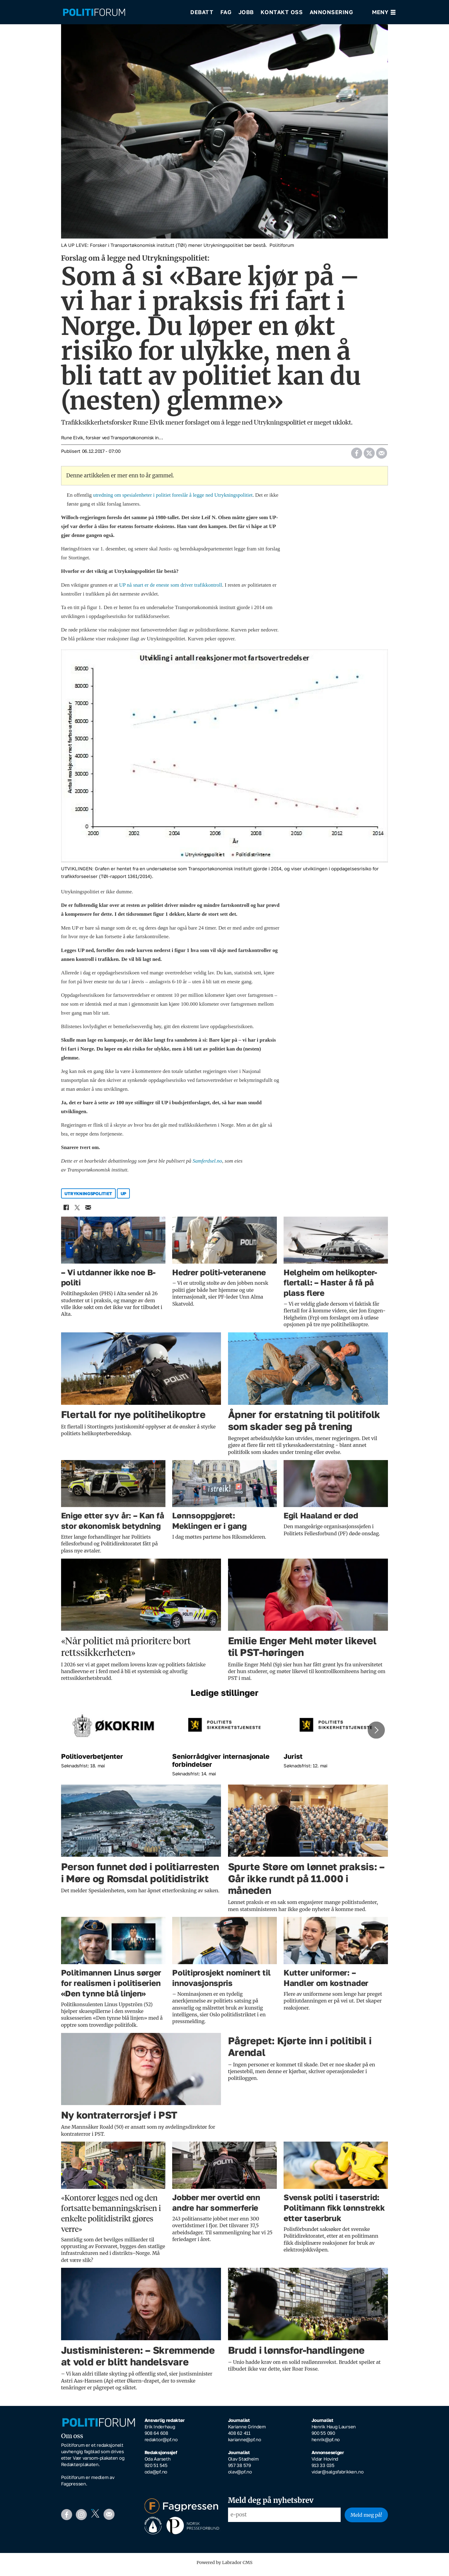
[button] (376, 1734)
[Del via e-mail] (382, 455)
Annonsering (331, 12)
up (123, 1197)
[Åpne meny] (383, 12)
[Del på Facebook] (357, 455)
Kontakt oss (282, 12)
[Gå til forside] (122, 12)
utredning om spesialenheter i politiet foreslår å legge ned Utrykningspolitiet (173, 499)
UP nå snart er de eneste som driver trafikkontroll (170, 589)
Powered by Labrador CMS (225, 2567)
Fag (226, 12)
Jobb (246, 12)
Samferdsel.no (207, 1165)
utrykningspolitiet (88, 1197)
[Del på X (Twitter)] (369, 455)
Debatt (201, 12)
